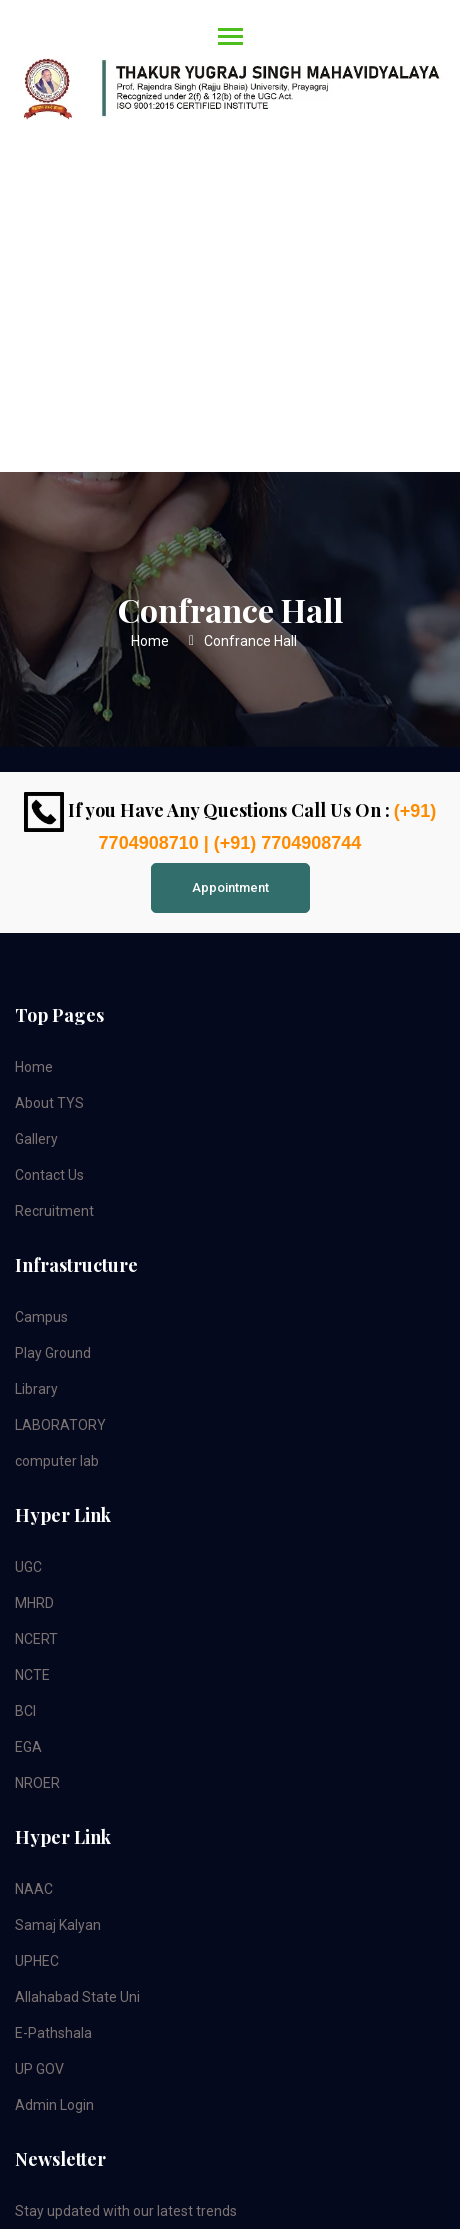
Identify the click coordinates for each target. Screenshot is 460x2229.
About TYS (49, 1103)
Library (36, 1389)
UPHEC (37, 1961)
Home (150, 641)
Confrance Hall (250, 641)
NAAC (34, 1889)
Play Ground (53, 1353)
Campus (41, 1317)
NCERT (36, 1639)
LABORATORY (60, 1425)
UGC (28, 1567)
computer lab (57, 1461)
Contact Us (49, 1175)
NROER (37, 1783)
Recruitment (54, 1211)
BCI (25, 1711)
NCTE (32, 1675)
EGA (28, 1747)
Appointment (230, 887)
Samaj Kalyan (58, 1925)
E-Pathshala (53, 2033)
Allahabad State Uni (77, 1997)
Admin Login (54, 2105)
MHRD (34, 1603)
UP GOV (39, 2069)
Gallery (36, 1139)
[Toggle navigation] (225, 77)
